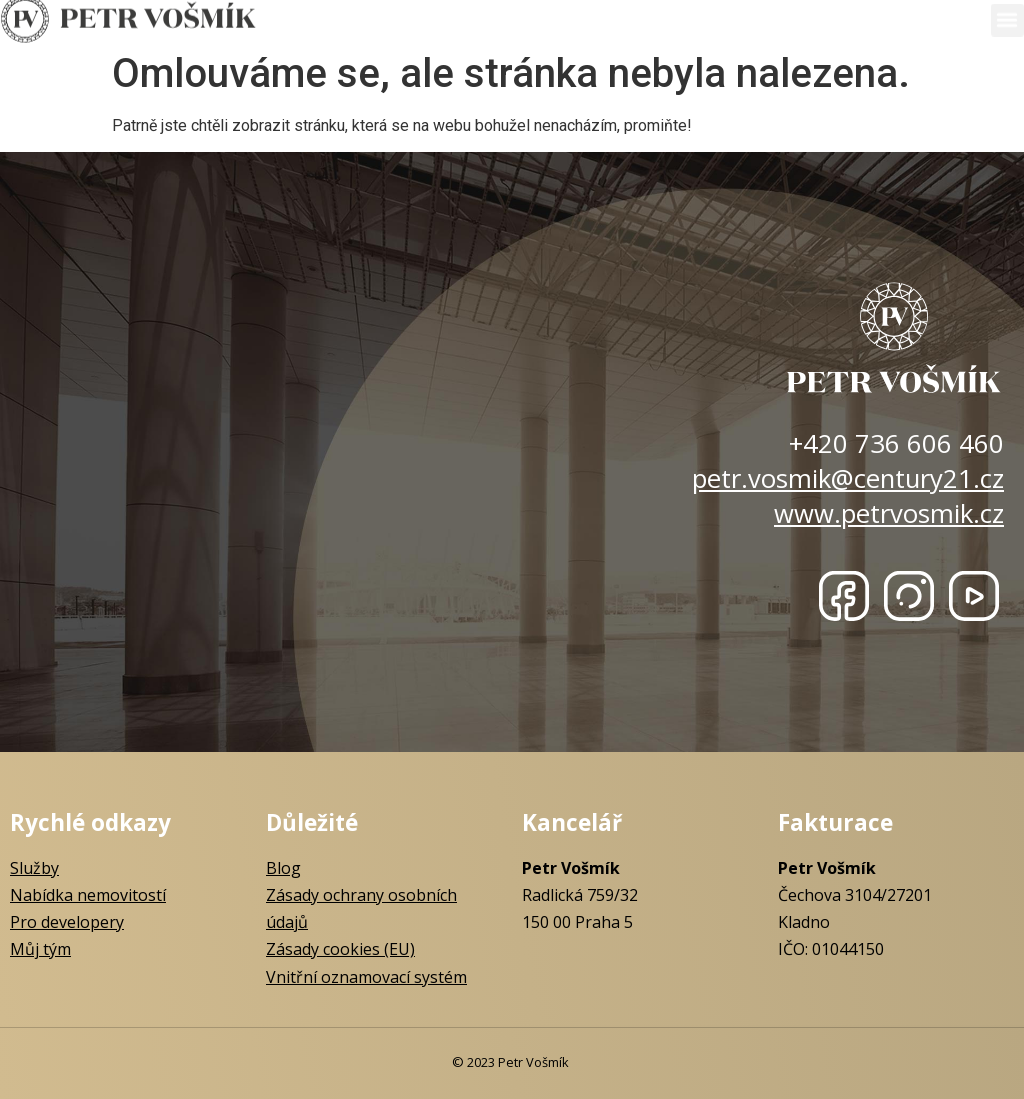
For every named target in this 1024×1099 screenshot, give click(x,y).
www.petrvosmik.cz (889, 513)
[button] (1007, 17)
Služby (34, 868)
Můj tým (40, 949)
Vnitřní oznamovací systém (366, 977)
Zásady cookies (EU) (340, 949)
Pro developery (67, 922)
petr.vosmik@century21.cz (848, 478)
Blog (283, 868)
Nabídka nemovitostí (88, 895)
